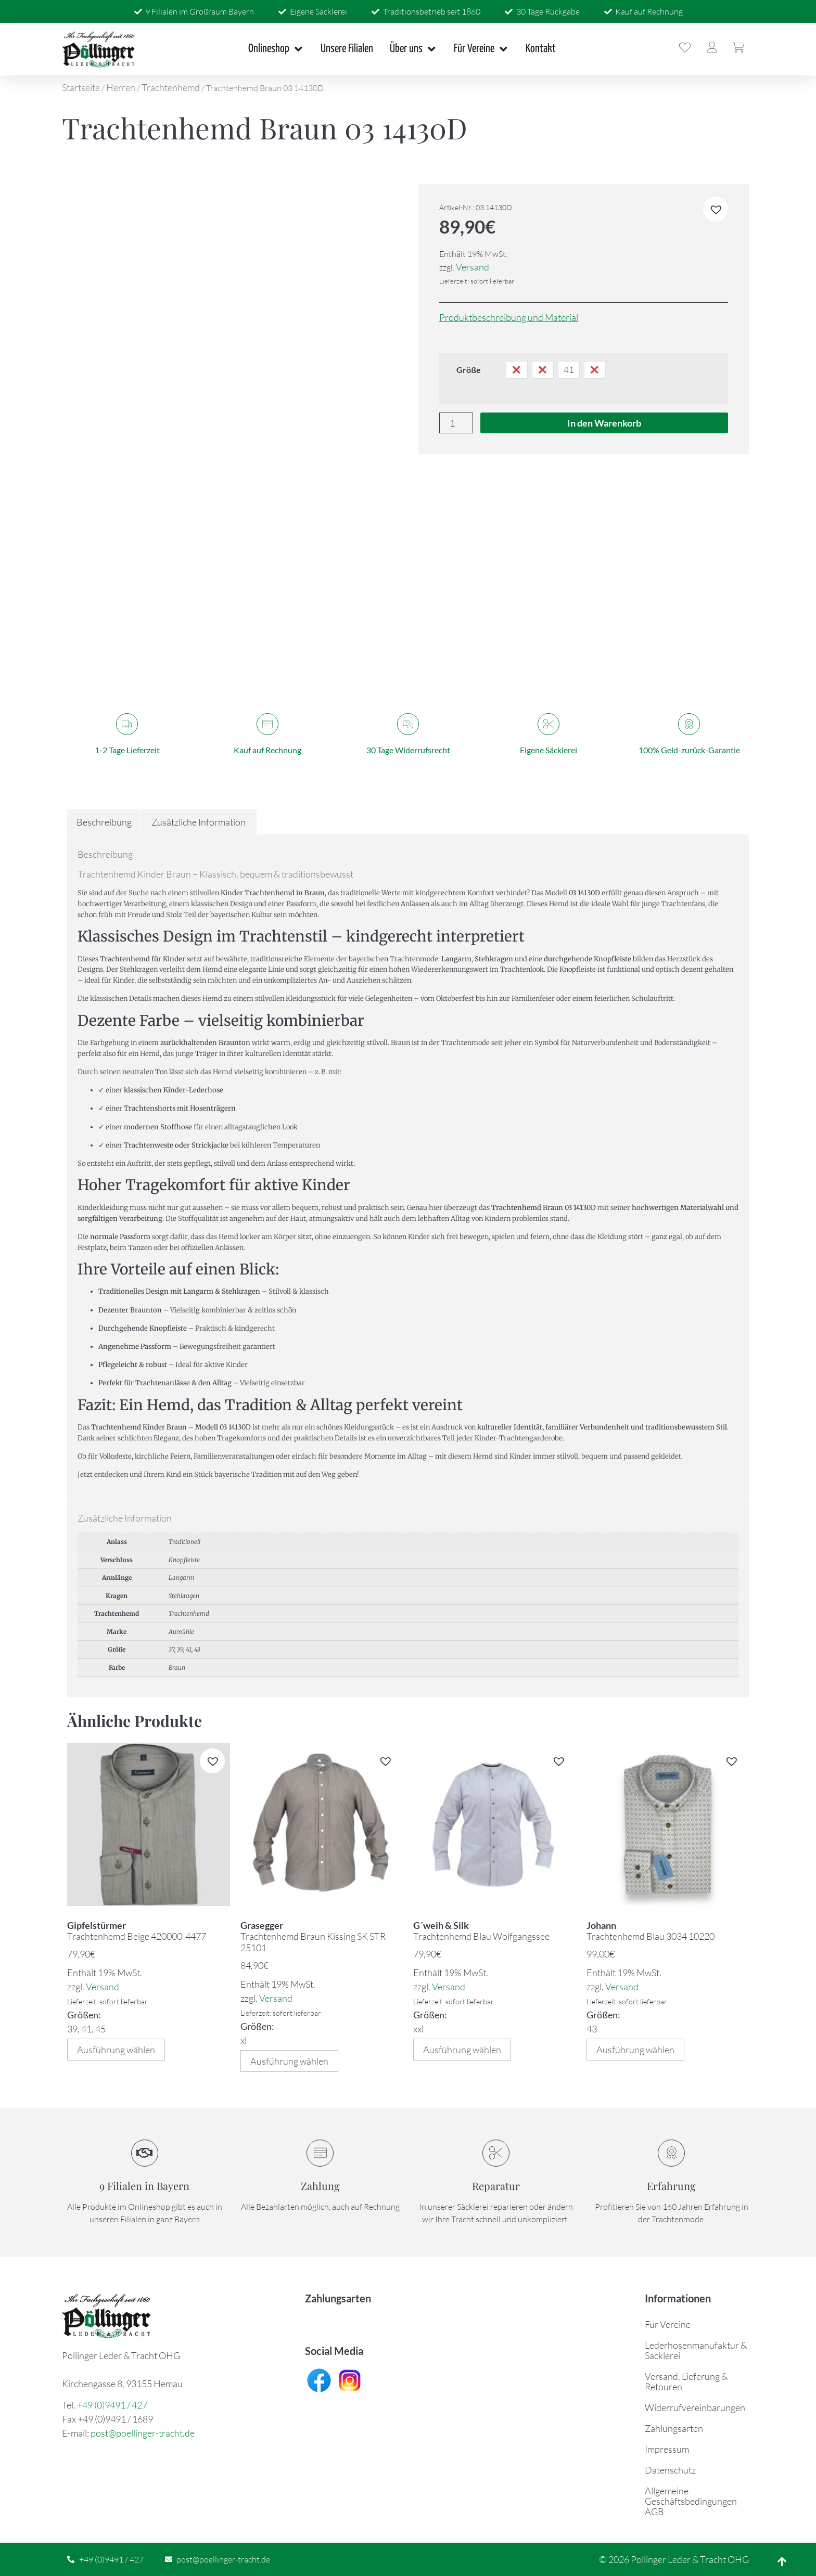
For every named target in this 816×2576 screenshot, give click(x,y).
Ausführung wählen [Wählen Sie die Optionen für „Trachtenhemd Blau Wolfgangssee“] (462, 2049)
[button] (715, 209)
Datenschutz (670, 2470)
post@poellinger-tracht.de (143, 2433)
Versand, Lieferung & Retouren (686, 2381)
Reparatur (496, 2186)
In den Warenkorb (604, 423)
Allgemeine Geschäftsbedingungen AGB (691, 2501)
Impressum (667, 2449)
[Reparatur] (495, 2153)
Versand (472, 267)
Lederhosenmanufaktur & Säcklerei (696, 2350)
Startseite (81, 87)
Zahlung (320, 2186)
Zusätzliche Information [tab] (198, 822)
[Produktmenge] (456, 423)
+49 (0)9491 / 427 (112, 2405)
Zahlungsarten (674, 2428)
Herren (120, 87)
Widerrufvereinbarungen (695, 2407)
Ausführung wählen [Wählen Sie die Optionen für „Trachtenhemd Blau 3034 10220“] (635, 2049)
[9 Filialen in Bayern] (144, 2153)
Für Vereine (668, 2324)
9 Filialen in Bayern (144, 2186)
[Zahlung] (320, 2153)
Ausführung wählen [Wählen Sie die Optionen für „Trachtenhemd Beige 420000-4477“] (116, 2049)
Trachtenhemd (171, 87)
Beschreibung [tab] (104, 822)
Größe (468, 370)
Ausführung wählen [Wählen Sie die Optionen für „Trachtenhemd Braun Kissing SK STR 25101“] (289, 2061)
